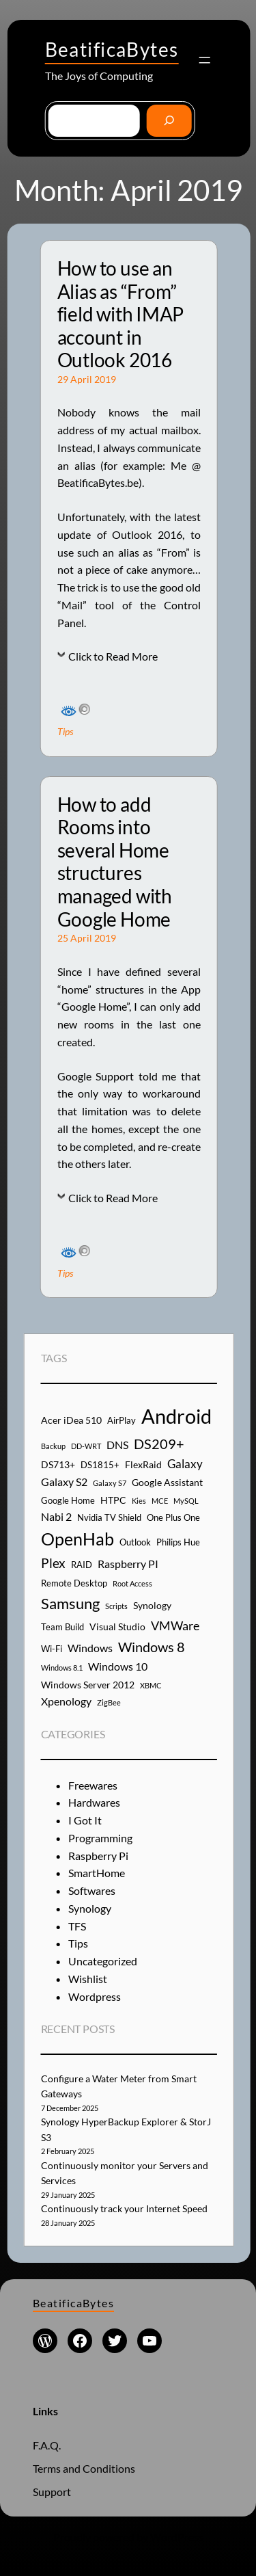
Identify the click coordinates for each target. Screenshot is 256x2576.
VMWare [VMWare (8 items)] (175, 1625)
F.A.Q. (47, 2445)
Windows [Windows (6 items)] (90, 1647)
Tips (65, 731)
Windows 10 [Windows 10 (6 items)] (117, 1666)
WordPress (176, 2536)
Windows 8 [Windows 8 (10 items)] (151, 1646)
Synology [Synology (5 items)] (152, 1605)
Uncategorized (102, 1960)
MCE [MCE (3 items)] (160, 1500)
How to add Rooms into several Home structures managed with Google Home (114, 862)
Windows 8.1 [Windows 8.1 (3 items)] (62, 1667)
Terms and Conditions (84, 2468)
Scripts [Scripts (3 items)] (116, 1606)
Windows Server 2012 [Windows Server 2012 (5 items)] (87, 1684)
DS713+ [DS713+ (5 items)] (58, 1464)
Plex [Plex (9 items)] (53, 1563)
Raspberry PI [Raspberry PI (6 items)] (128, 1563)
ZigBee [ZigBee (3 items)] (109, 1702)
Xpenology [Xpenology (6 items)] (66, 1701)
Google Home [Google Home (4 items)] (68, 1500)
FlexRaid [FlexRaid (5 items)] (143, 1464)
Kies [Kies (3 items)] (139, 1500)
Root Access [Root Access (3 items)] (132, 1583)
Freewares (92, 1785)
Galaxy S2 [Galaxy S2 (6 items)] (64, 1481)
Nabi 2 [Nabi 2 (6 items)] (56, 1516)
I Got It (85, 1820)
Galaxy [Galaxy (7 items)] (185, 1464)
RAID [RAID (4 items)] (81, 1564)
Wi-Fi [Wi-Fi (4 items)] (51, 1648)
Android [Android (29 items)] (176, 1416)
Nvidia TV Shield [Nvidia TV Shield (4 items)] (109, 1517)
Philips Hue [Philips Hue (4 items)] (178, 1542)
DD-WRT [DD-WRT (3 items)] (86, 1446)
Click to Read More (113, 656)
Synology (89, 1908)
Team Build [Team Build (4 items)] (62, 1626)
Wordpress (94, 1996)
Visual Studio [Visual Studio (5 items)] (117, 1626)
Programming (100, 1837)
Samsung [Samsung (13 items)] (70, 1603)
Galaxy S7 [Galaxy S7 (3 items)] (109, 1482)
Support (52, 2491)
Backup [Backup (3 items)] (53, 1446)
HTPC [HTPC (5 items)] (113, 1500)
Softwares (91, 1890)
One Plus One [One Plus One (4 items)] (173, 1517)
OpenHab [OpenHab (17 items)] (77, 1539)
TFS (77, 1926)
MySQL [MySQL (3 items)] (186, 1500)
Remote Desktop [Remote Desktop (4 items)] (74, 1583)
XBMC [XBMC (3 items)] (151, 1685)
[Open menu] (205, 60)
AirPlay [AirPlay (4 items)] (121, 1420)
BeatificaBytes (112, 49)
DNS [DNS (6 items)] (117, 1444)
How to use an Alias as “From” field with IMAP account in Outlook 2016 (120, 314)
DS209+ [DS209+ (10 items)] (159, 1443)
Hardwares (94, 1802)
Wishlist (87, 1978)
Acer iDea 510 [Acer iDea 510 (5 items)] (71, 1420)
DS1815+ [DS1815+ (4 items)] (100, 1464)
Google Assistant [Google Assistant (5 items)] (167, 1482)
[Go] (169, 121)
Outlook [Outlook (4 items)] (135, 1542)
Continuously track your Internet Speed (124, 2208)
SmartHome (96, 1872)
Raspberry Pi (98, 1855)
